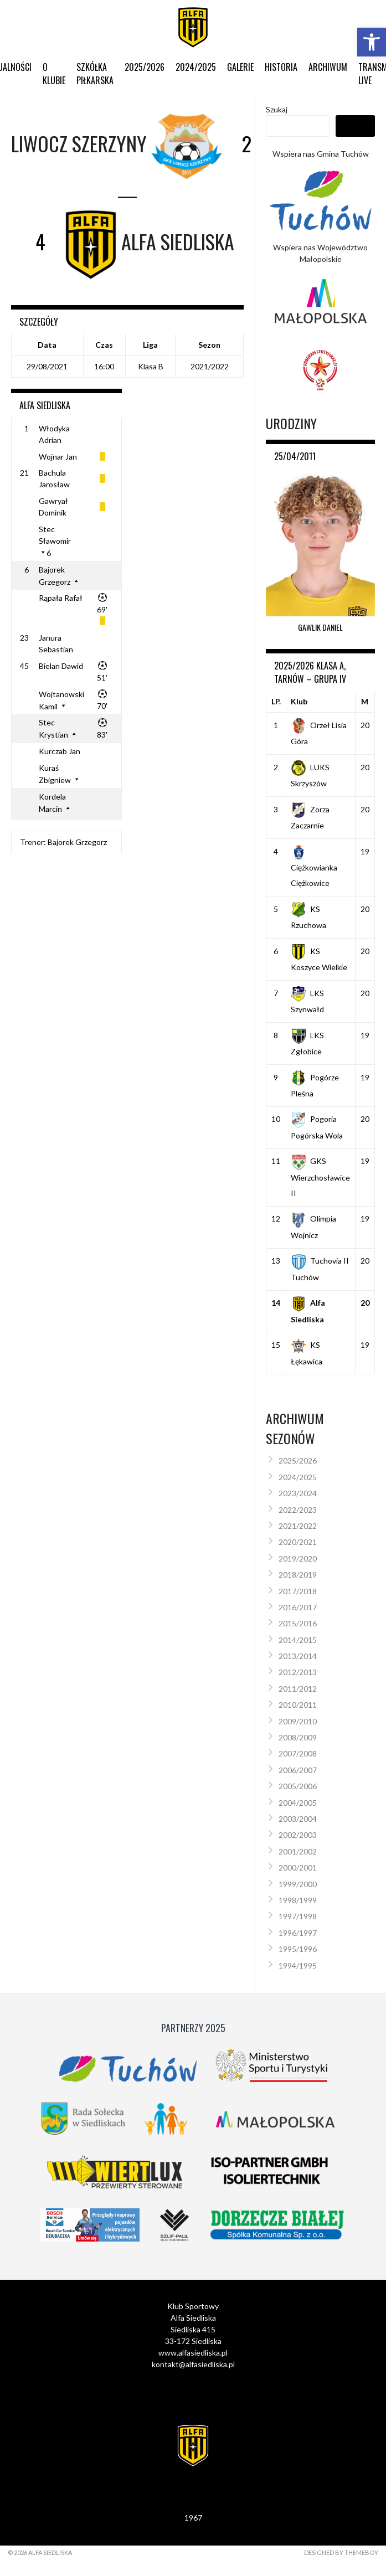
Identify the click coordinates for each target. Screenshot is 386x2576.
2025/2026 (144, 67)
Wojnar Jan (58, 456)
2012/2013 (298, 1672)
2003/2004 (298, 1818)
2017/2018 (298, 1591)
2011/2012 (298, 1688)
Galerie (240, 67)
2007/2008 (298, 1753)
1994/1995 (298, 1965)
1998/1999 (298, 1900)
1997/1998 (298, 1916)
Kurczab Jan (59, 751)
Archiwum (327, 67)
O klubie (54, 73)
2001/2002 (298, 1851)
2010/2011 (298, 1704)
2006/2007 (298, 1770)
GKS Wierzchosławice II (320, 1176)
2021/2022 (298, 1526)
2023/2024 (298, 1493)
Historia (281, 67)
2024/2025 (196, 67)
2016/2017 (298, 1607)
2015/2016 (298, 1623)
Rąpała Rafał (61, 597)
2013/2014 (298, 1656)
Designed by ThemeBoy (341, 2552)
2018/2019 (298, 1574)
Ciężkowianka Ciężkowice (314, 867)
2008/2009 (298, 1737)
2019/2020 (298, 1558)
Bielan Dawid (61, 666)
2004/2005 (298, 1802)
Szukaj (276, 109)
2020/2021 (298, 1542)
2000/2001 (298, 1867)
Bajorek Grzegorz (77, 842)
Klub (299, 701)
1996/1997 (298, 1933)
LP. (276, 701)
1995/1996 (298, 1949)
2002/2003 (298, 1835)
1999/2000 (298, 1884)
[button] (371, 42)
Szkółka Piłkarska (95, 73)
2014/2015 (298, 1640)
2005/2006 (298, 1786)
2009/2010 (298, 1721)
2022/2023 (298, 1509)
